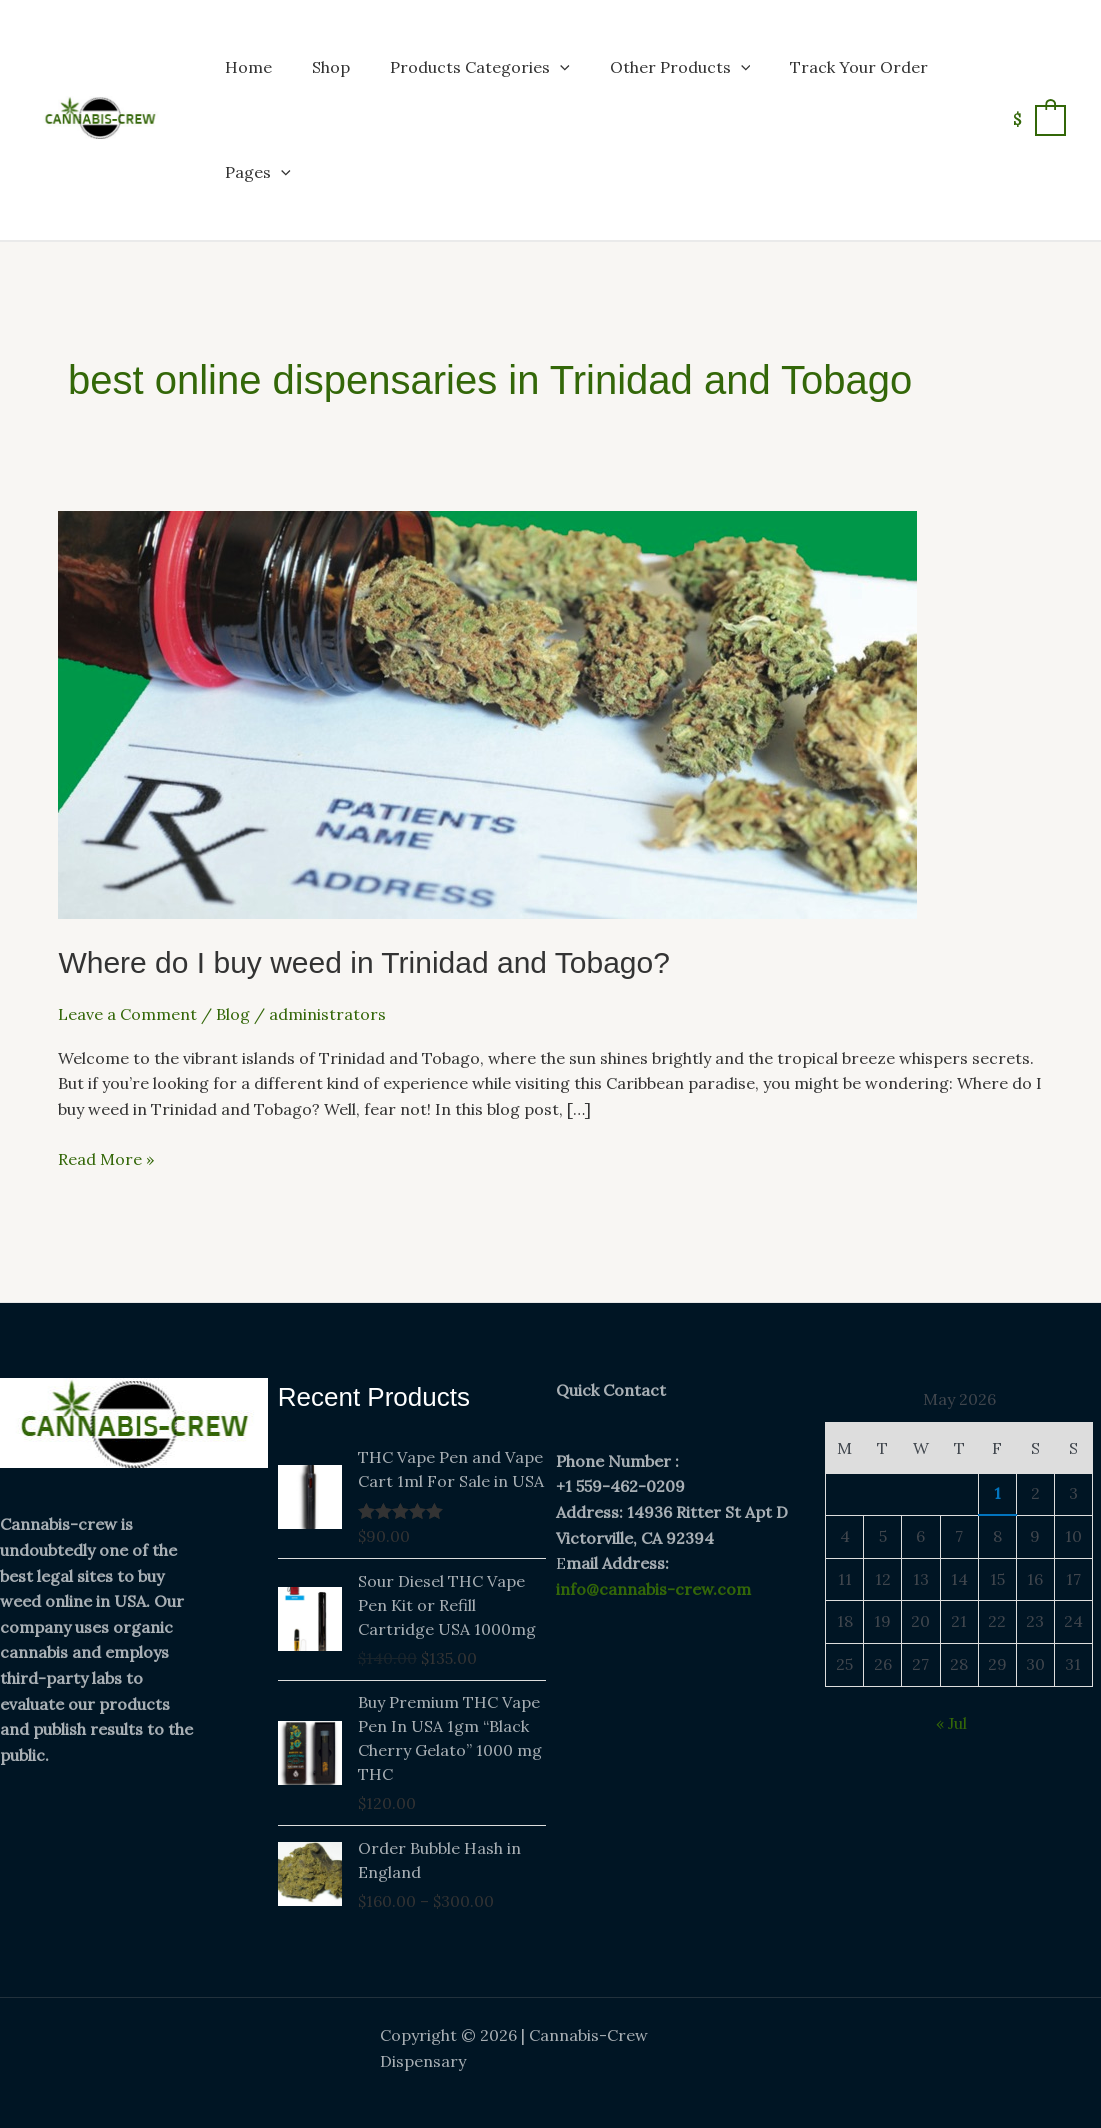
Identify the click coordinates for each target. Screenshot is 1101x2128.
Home (248, 67)
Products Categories (480, 67)
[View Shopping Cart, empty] (1038, 119)
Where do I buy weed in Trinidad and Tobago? (364, 962)
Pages (258, 172)
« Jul (951, 1723)
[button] (560, 67)
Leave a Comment (127, 1014)
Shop (331, 67)
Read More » (106, 1158)
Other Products (680, 67)
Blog (233, 1014)
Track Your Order (859, 67)
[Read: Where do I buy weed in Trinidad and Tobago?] (487, 713)
